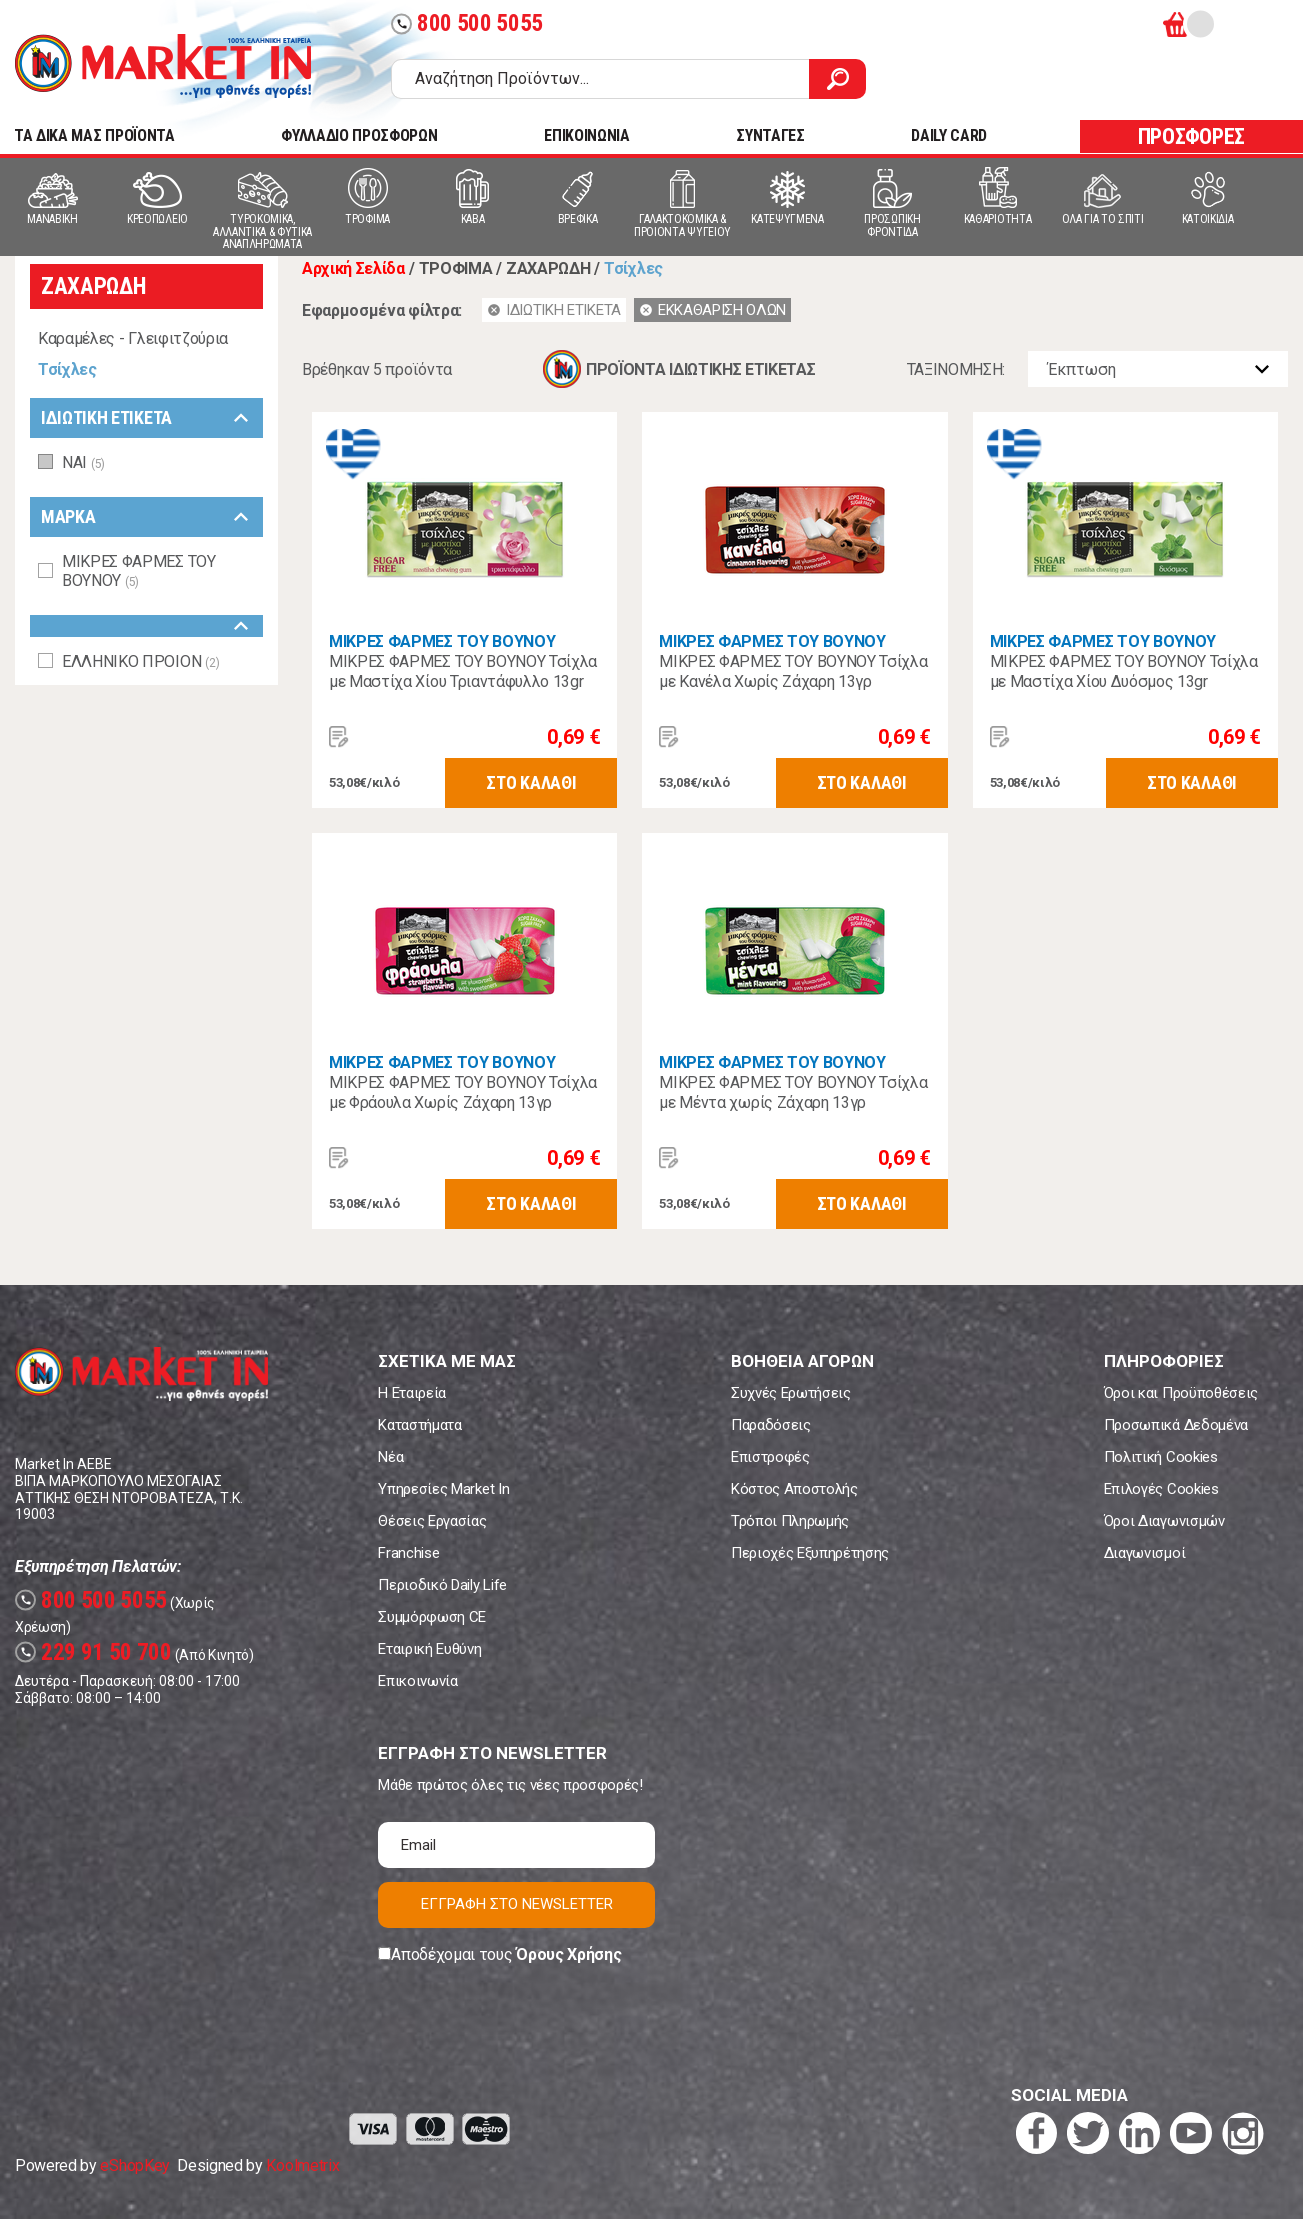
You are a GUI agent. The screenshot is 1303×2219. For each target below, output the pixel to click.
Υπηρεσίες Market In (443, 1489)
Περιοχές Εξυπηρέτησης (810, 1553)
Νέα (390, 1457)
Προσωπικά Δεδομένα (1176, 1425)
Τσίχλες (67, 369)
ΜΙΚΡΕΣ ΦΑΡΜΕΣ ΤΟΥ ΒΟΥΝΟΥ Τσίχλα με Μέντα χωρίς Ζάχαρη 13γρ (793, 1092)
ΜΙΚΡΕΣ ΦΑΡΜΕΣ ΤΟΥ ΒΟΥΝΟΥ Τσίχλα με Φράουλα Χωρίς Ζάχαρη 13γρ (463, 1092)
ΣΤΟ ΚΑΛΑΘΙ (531, 782)
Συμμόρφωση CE (432, 1617)
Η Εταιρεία (412, 1393)
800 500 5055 (467, 23)
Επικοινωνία (417, 1681)
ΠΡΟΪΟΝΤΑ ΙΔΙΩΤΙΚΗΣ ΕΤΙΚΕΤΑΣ (700, 369)
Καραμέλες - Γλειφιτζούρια (133, 338)
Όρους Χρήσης (568, 1954)
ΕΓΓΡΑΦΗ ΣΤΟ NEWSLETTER (517, 1904)
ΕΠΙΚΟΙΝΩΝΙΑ (586, 135)
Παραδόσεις (771, 1425)
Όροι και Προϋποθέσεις (1181, 1393)
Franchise (408, 1553)
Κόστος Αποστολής (794, 1489)
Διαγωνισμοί (1144, 1553)
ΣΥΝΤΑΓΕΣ (770, 135)
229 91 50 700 (93, 1652)
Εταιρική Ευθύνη (429, 1649)
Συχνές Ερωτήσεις (791, 1393)
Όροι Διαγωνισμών (1164, 1521)
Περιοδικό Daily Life (442, 1585)
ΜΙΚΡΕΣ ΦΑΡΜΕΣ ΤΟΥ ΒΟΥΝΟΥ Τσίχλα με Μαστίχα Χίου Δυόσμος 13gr (1124, 671)
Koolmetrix (302, 2165)
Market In (163, 66)
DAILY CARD (949, 135)
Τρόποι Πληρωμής (790, 1521)
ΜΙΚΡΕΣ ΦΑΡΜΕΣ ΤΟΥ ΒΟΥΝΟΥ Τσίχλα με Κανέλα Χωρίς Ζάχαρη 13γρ (793, 671)
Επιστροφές (770, 1457)
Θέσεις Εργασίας (432, 1521)
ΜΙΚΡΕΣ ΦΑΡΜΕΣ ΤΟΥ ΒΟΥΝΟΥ (442, 641)
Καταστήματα (419, 1425)
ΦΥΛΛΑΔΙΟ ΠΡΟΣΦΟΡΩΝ (359, 135)
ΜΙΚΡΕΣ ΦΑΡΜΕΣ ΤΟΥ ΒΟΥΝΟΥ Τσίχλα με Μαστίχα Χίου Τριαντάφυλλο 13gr (463, 671)
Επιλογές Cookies (1161, 1489)
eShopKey (134, 2165)
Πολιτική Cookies (1161, 1457)
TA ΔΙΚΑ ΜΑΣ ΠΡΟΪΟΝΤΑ (94, 135)
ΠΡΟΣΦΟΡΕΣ (1191, 136)
